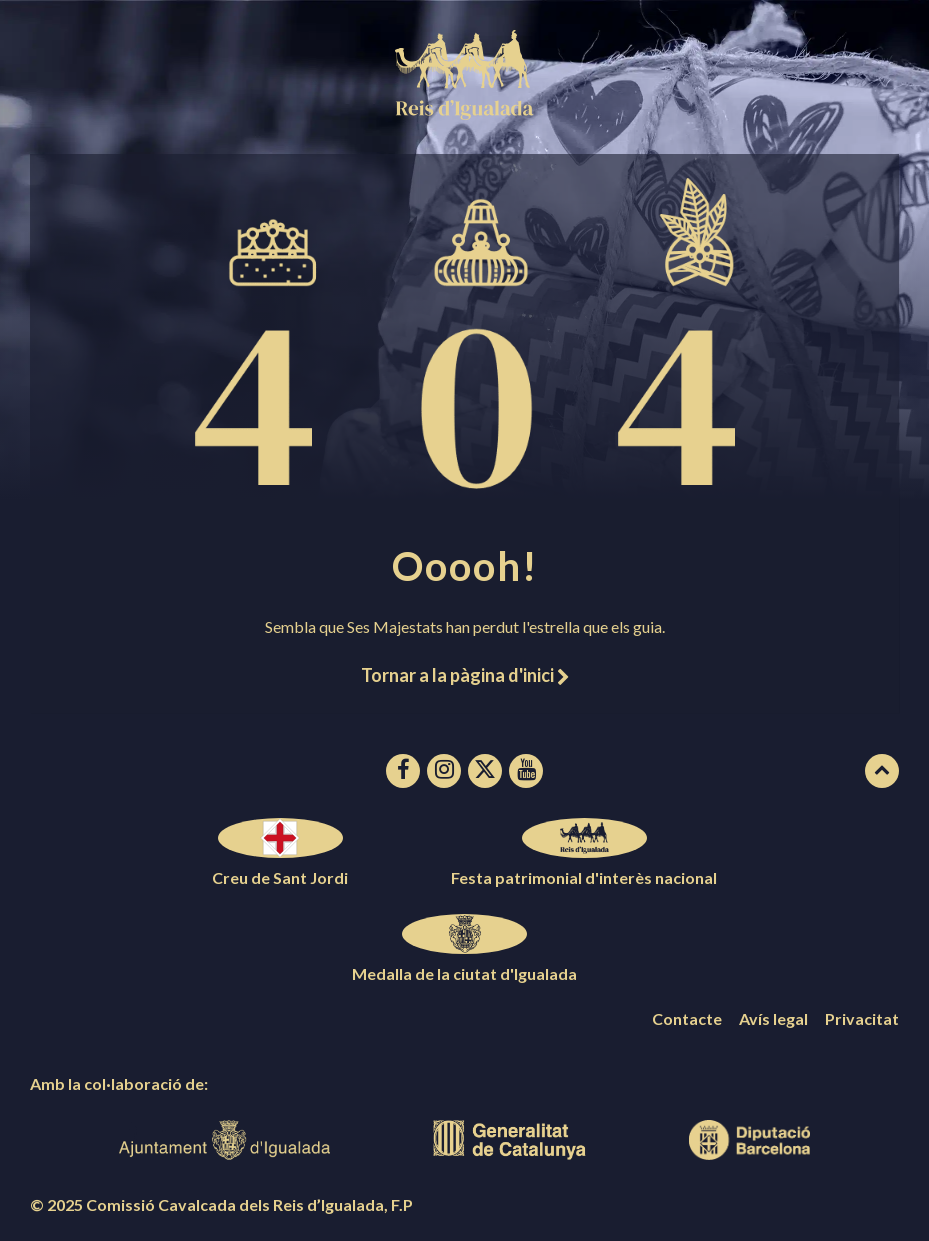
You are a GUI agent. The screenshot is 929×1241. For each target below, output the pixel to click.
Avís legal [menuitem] (773, 1018)
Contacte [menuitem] (687, 1018)
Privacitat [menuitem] (862, 1018)
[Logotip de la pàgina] (465, 113)
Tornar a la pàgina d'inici (465, 675)
